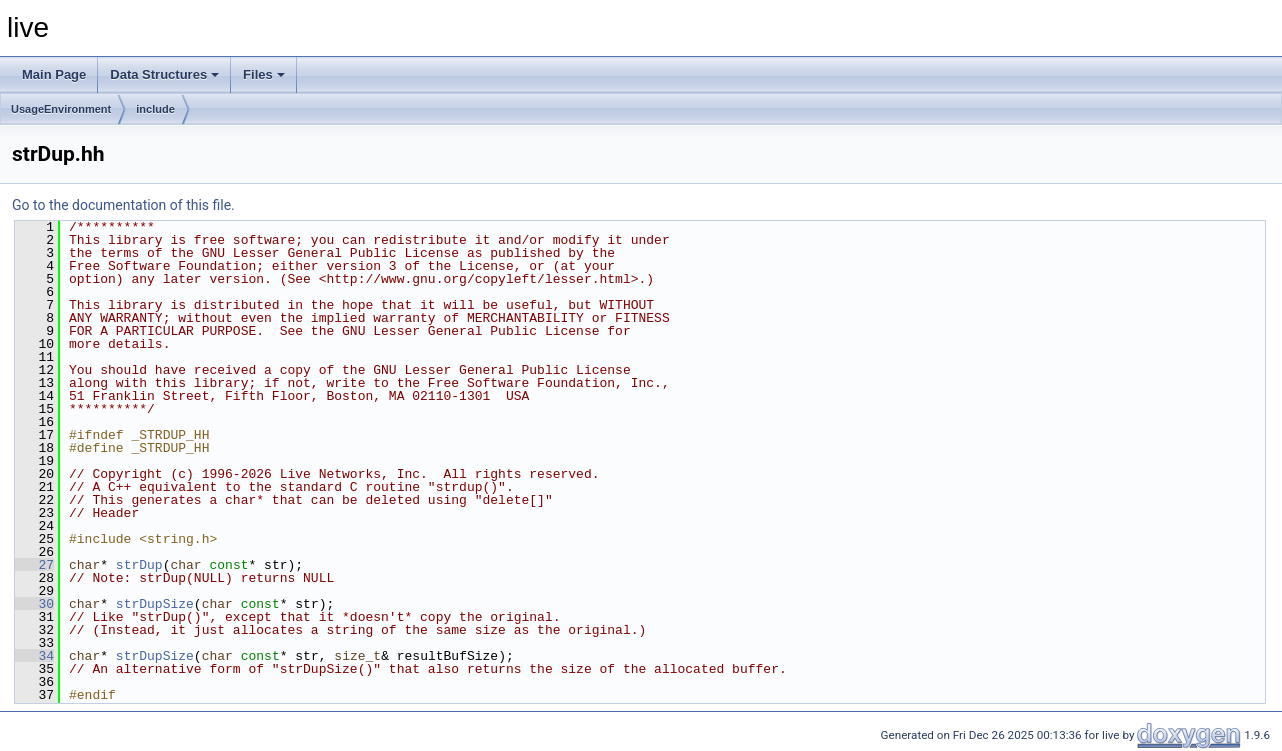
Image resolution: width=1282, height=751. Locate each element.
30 (34, 604)
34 (34, 656)
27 (34, 565)
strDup (139, 565)
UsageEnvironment (61, 109)
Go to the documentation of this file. (123, 205)
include (155, 109)
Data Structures (164, 74)
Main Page (54, 74)
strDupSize (155, 604)
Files (264, 74)
